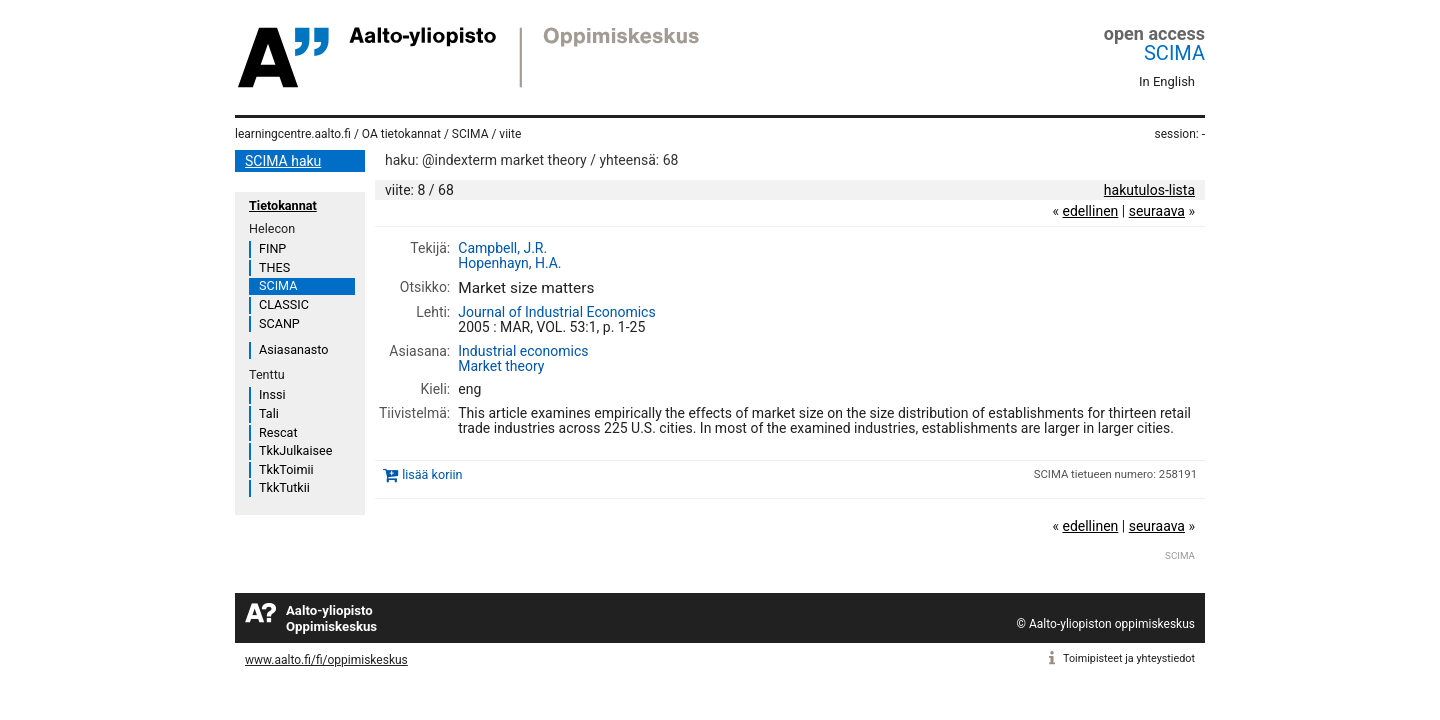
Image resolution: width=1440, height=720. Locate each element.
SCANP (279, 323)
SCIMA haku (283, 161)
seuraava (1157, 211)
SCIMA (1174, 53)
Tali (269, 413)
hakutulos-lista (1149, 190)
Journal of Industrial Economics (556, 312)
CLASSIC (284, 304)
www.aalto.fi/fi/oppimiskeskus (326, 660)
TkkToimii (286, 469)
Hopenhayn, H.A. (509, 263)
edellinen (1090, 211)
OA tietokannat (401, 134)
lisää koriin (432, 475)
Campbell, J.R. (502, 248)
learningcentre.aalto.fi (293, 134)
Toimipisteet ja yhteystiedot (1129, 658)
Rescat (278, 432)
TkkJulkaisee (295, 450)
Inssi (272, 394)
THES (274, 267)
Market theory (501, 366)
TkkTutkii (284, 487)
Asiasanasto (293, 349)
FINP (272, 248)
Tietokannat (283, 205)
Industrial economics (523, 351)
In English (1167, 81)
